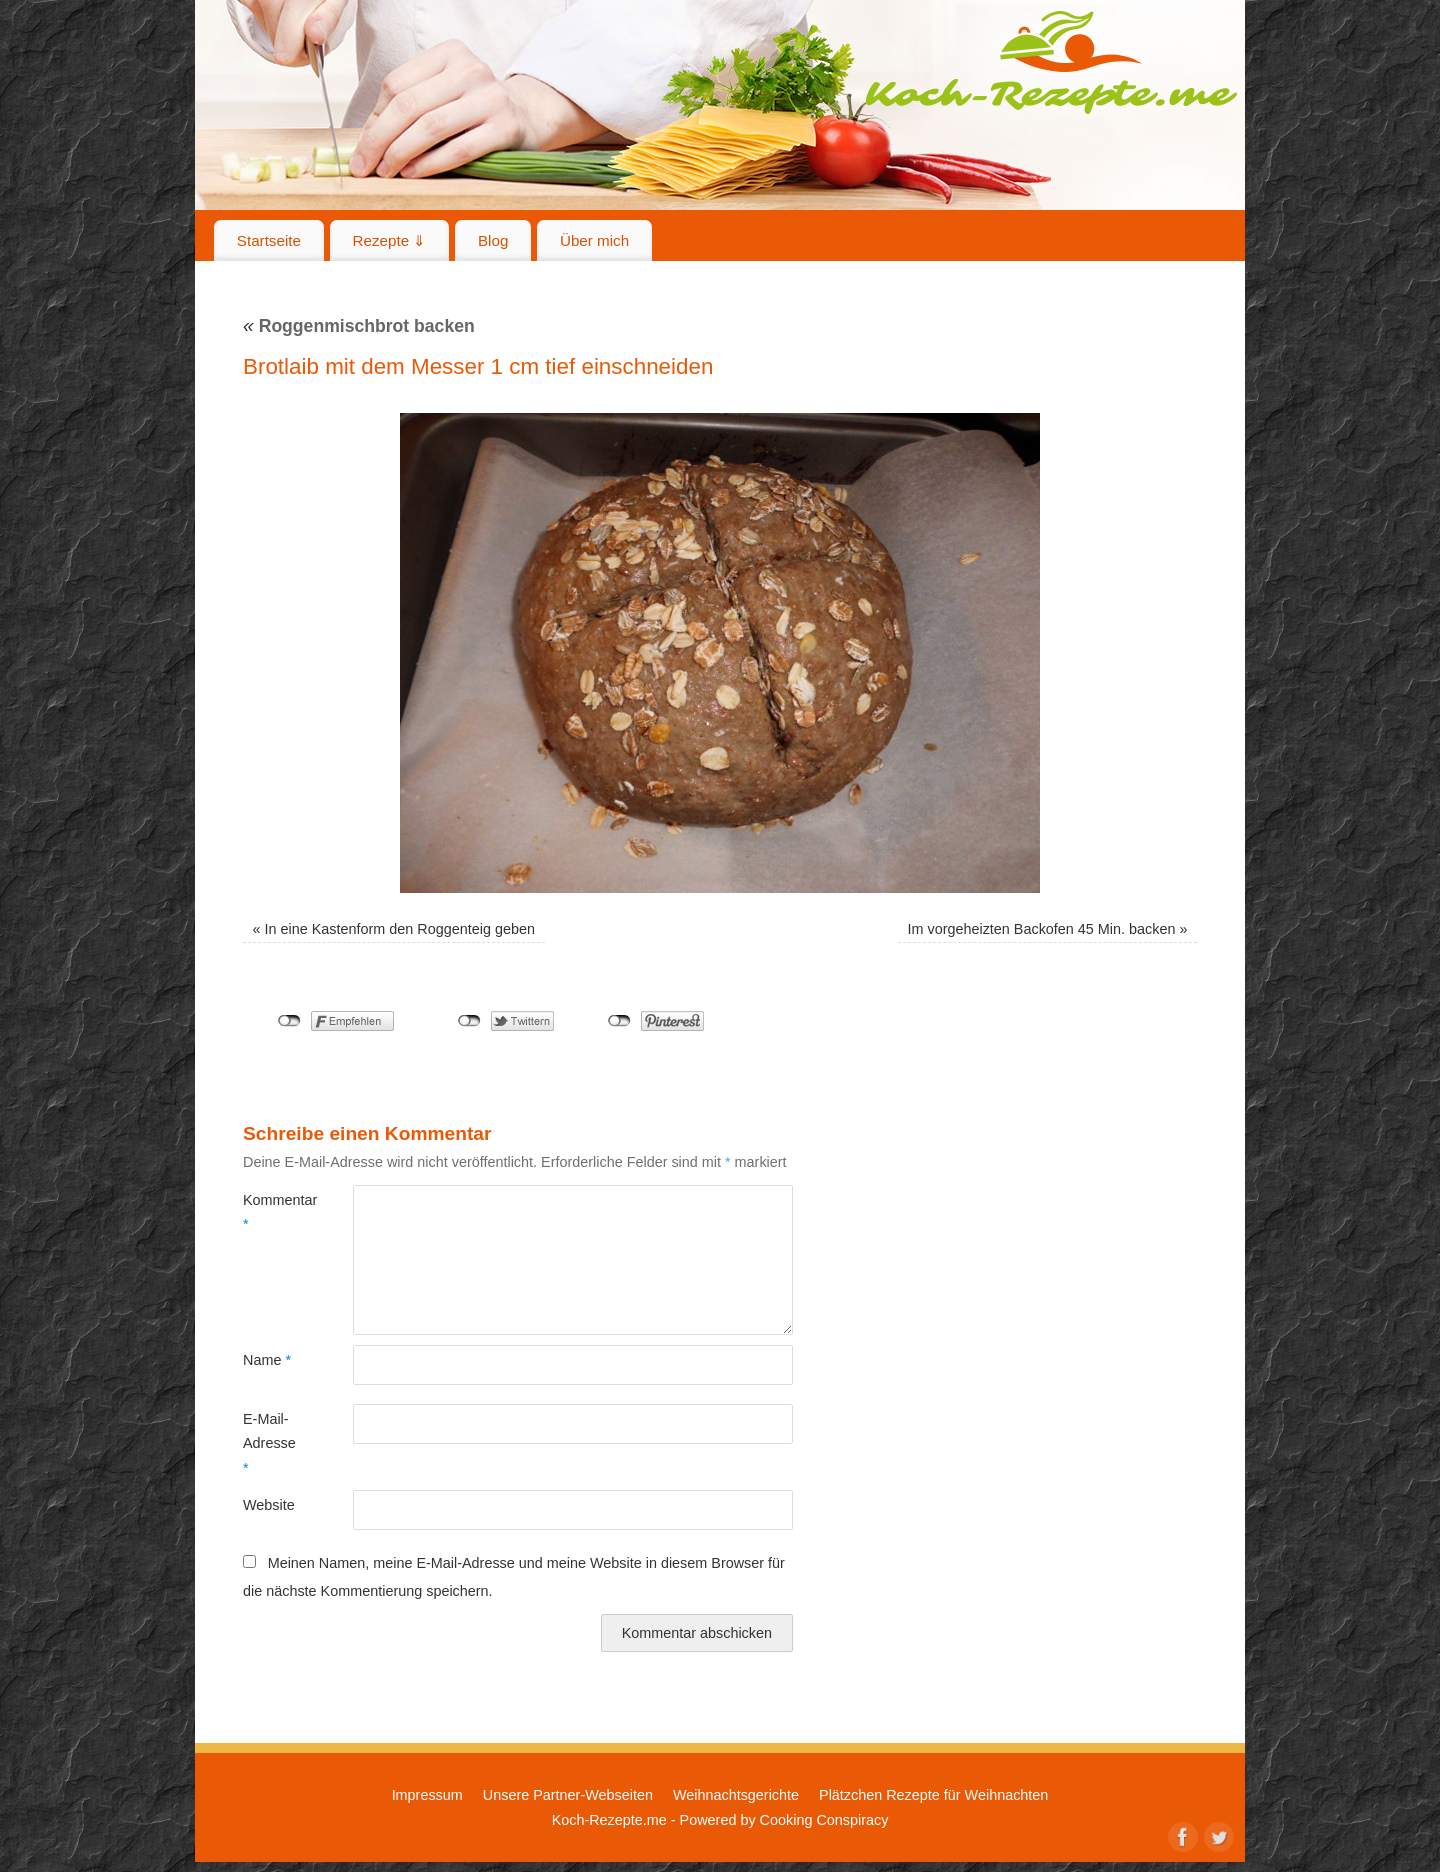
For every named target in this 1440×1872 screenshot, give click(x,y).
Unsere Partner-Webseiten (568, 1795)
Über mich (594, 240)
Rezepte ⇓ (390, 240)
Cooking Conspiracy (824, 1820)
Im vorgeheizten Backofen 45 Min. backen (1041, 929)
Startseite (269, 240)
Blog (493, 240)
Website (269, 1505)
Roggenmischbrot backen (359, 326)
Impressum (427, 1795)
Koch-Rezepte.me (1051, 62)
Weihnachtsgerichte (736, 1795)
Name (267, 1360)
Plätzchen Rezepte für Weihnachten (933, 1795)
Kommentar (270, 1212)
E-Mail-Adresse (269, 1443)
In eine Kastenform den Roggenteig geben (400, 929)
